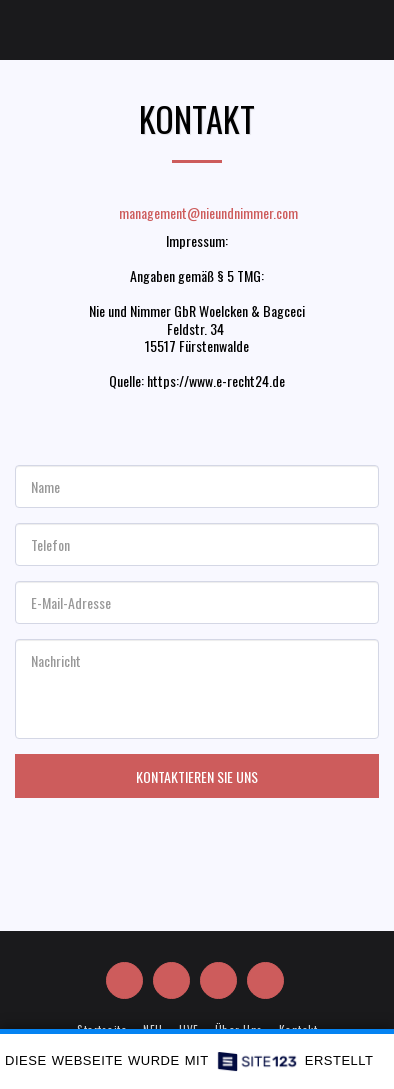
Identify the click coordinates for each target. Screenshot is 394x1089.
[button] (22, 29)
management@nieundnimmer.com (197, 212)
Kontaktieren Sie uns (197, 776)
